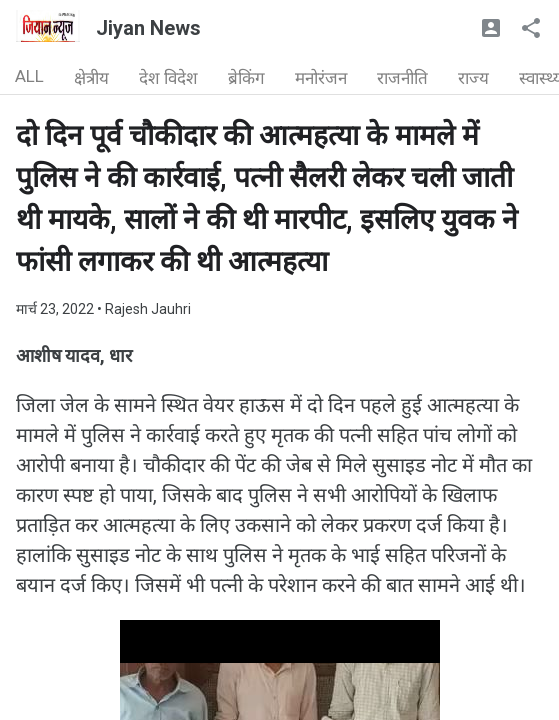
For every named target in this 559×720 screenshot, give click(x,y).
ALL (29, 76)
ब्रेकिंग (246, 78)
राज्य (473, 78)
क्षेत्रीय (91, 78)
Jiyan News (148, 28)
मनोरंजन (321, 78)
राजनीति (402, 78)
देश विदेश (168, 78)
